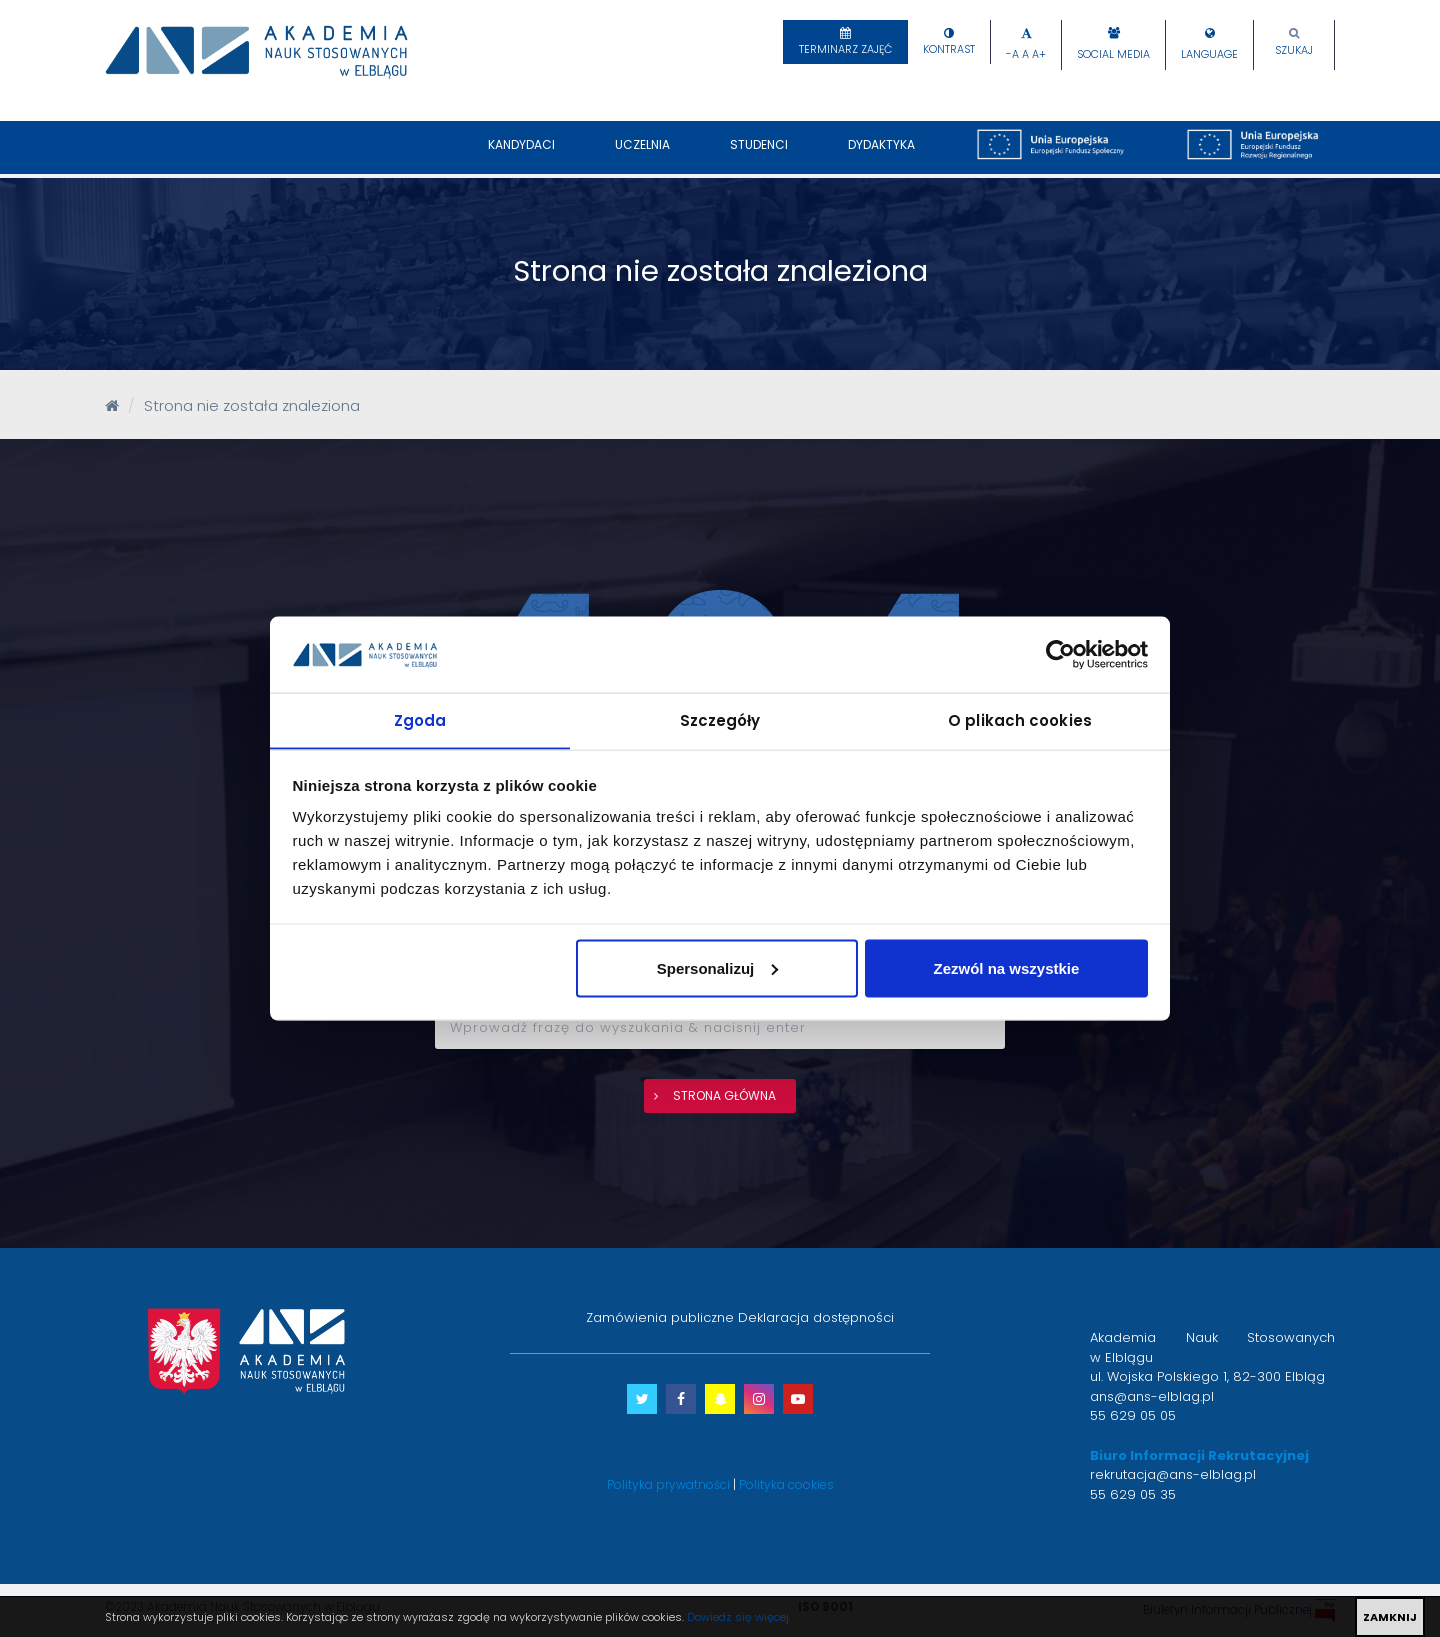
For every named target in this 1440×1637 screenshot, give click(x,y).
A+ (1039, 54)
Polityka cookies (786, 1484)
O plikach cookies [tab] (1020, 719)
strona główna (724, 1095)
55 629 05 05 (1133, 1415)
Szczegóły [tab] (720, 719)
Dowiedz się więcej (738, 1617)
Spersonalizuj (718, 968)
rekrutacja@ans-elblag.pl (1173, 1474)
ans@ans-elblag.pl (1152, 1396)
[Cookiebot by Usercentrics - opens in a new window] (1060, 654)
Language (1209, 54)
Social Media (1113, 54)
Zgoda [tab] (420, 719)
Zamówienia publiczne (660, 1317)
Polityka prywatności (668, 1484)
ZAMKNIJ (1390, 1617)
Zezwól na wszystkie (1006, 968)
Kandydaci (521, 155)
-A (1012, 54)
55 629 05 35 (1133, 1494)
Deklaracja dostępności (816, 1317)
